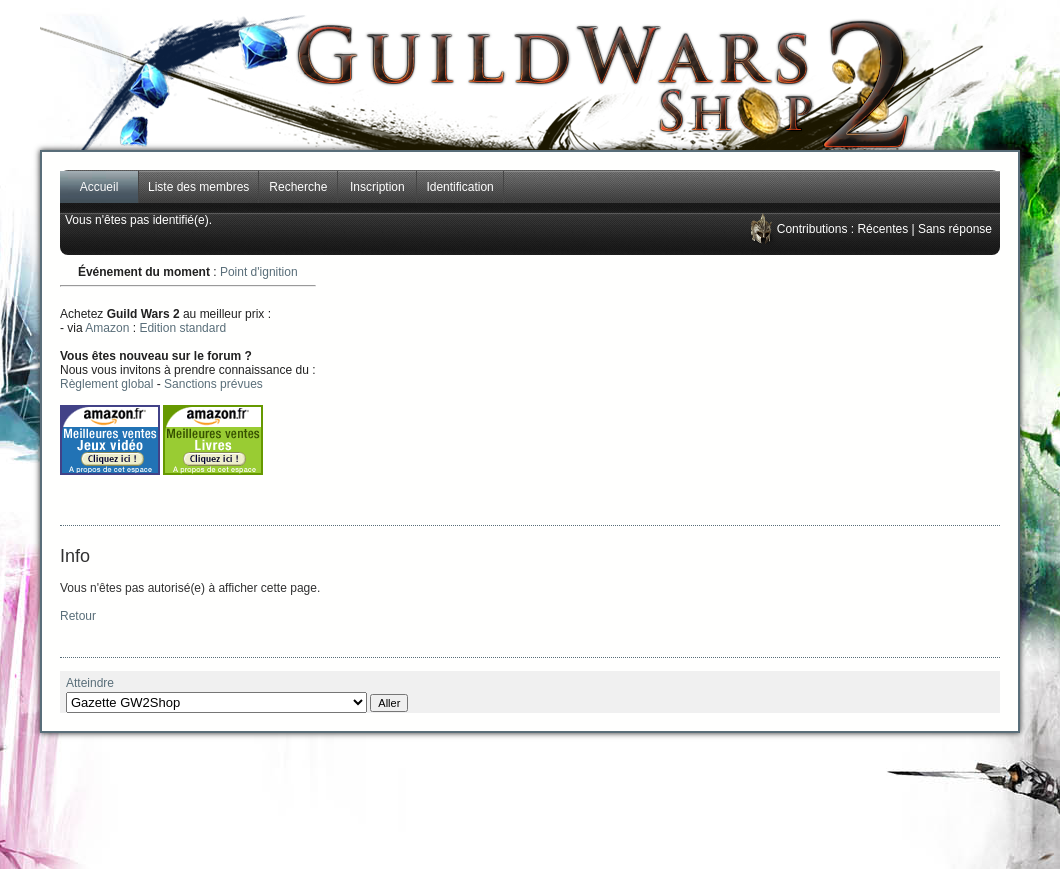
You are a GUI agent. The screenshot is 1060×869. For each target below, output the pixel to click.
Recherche (298, 187)
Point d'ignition (259, 272)
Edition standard (182, 328)
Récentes (882, 229)
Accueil (99, 187)
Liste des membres (198, 187)
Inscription (377, 187)
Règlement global (106, 384)
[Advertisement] (726, 390)
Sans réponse (955, 229)
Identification (459, 187)
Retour (78, 616)
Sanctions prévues (213, 384)
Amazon (107, 328)
